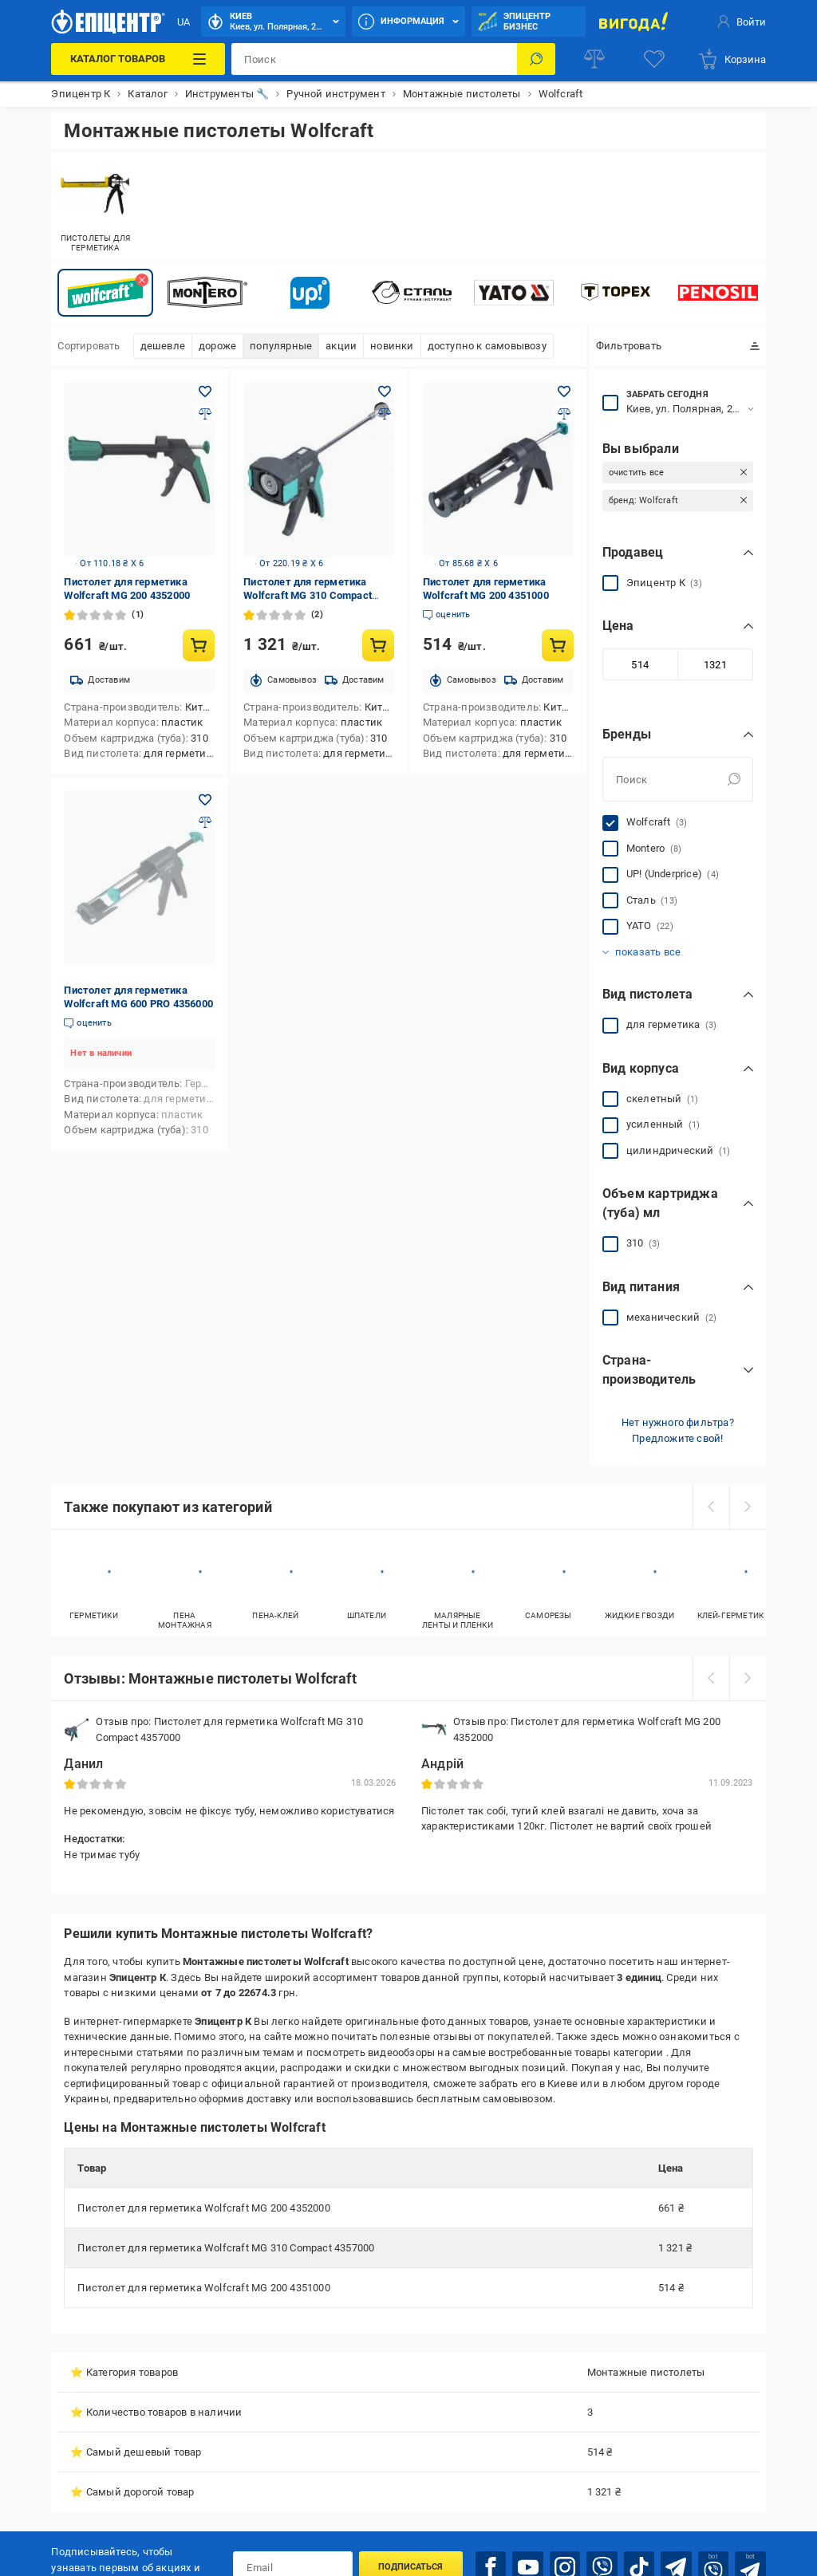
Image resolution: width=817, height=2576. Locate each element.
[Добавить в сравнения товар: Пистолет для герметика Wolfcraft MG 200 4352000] (205, 413)
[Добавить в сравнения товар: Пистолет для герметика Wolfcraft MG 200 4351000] (564, 413)
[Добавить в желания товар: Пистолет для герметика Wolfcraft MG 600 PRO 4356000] (205, 799)
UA (183, 22)
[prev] (711, 1506)
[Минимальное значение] (639, 664)
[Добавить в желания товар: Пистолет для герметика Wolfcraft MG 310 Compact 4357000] (384, 391)
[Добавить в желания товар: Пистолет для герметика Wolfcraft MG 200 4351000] (564, 391)
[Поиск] (536, 59)
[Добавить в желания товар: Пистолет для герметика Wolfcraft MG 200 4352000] (205, 391)
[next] (747, 1506)
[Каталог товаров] (138, 59)
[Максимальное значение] (714, 664)
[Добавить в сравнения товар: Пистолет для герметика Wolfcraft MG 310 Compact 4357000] (384, 413)
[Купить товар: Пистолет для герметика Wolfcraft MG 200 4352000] (199, 645)
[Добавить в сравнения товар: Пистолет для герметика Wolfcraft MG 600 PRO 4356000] (205, 822)
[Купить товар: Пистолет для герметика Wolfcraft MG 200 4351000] (558, 645)
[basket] (731, 59)
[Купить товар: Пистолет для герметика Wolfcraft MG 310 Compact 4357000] (378, 645)
